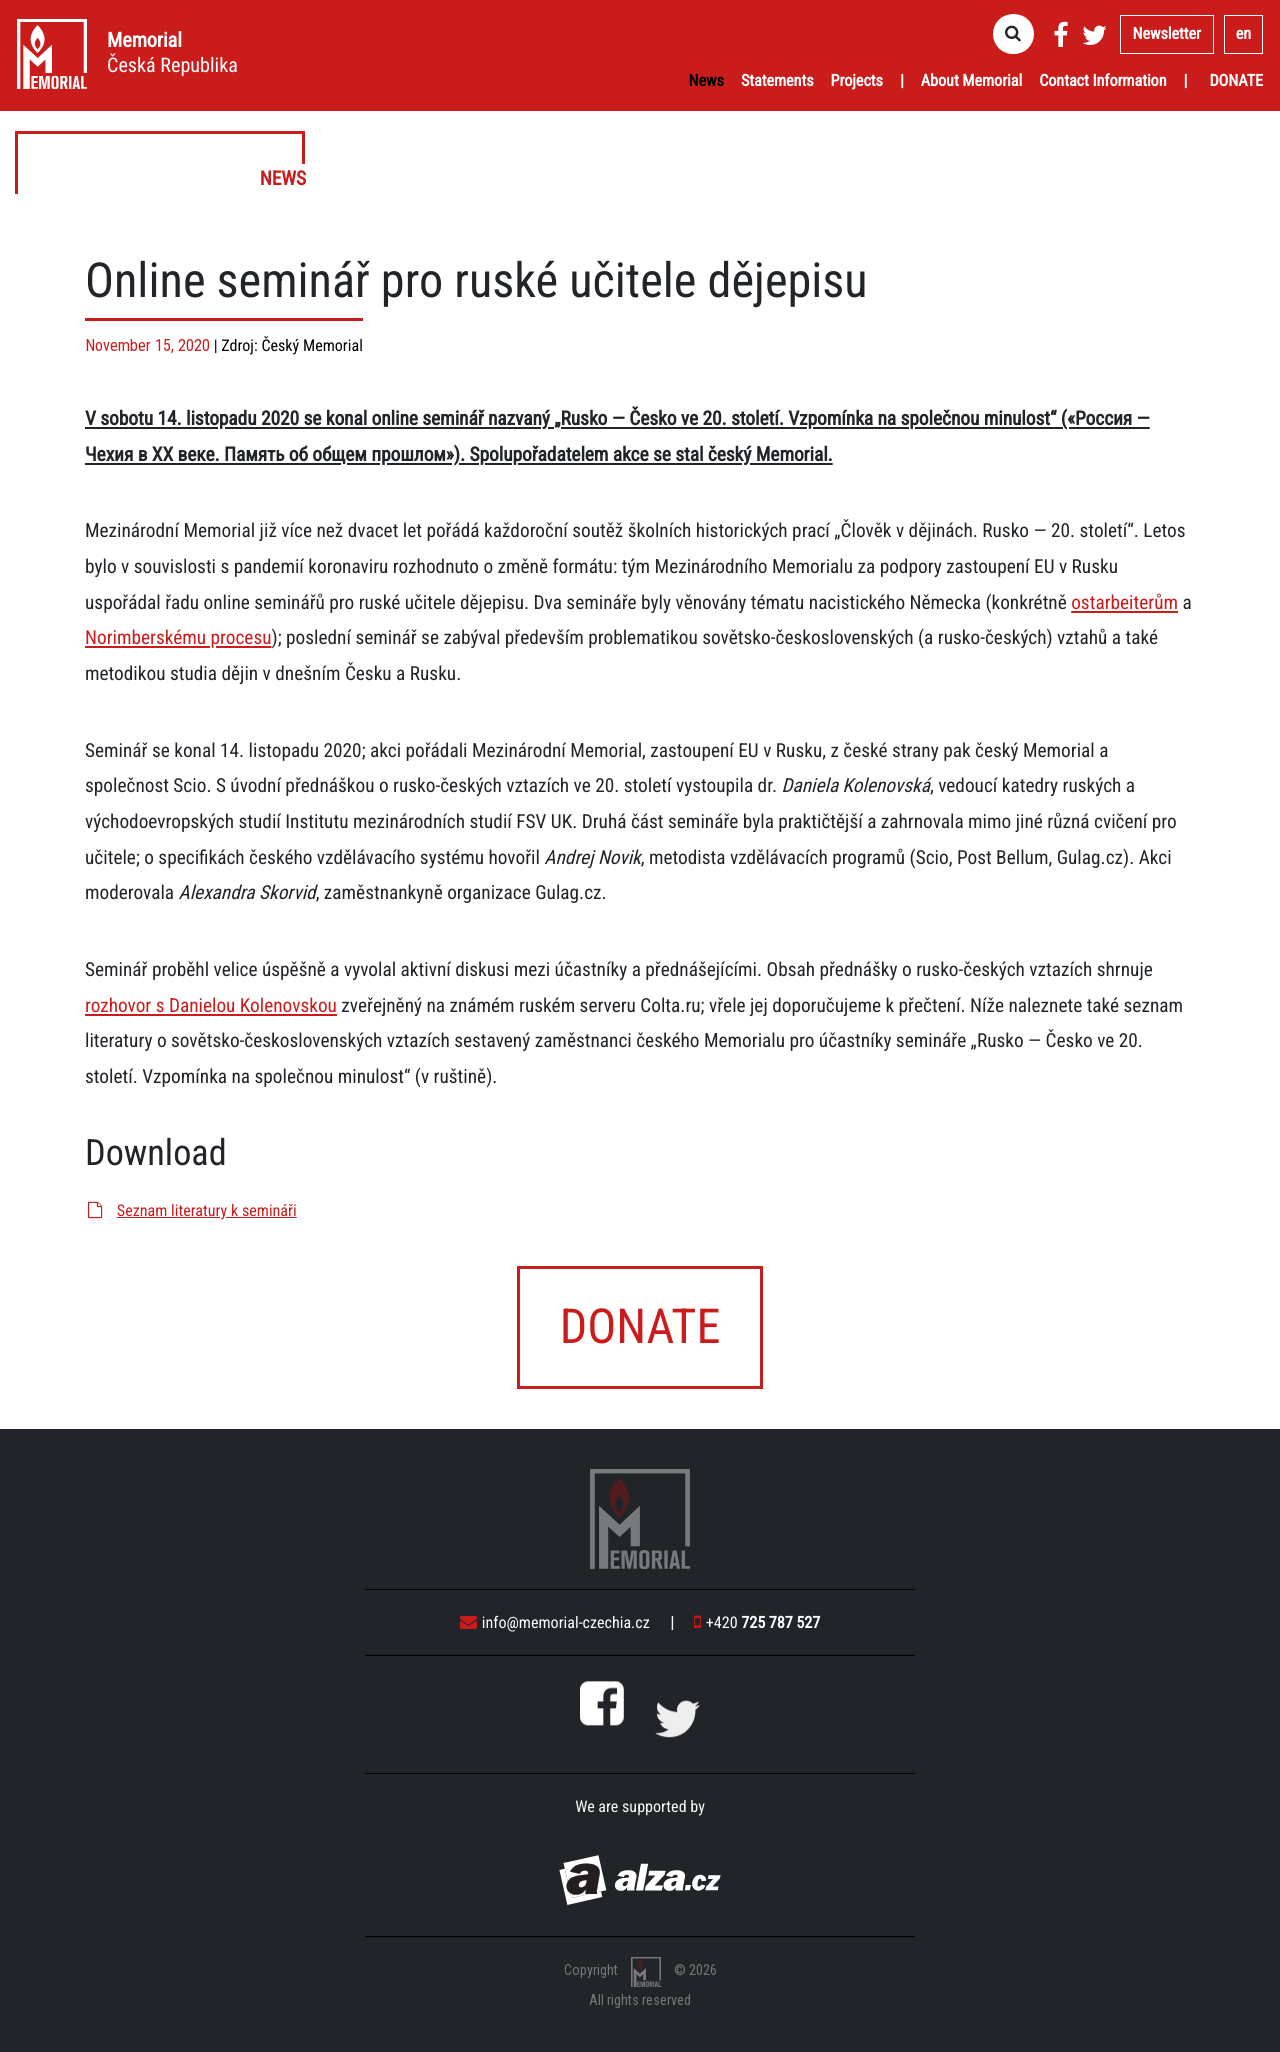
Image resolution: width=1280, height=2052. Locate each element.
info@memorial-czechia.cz (555, 1622)
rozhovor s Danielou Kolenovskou (211, 1005)
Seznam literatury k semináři (191, 1210)
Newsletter (1167, 33)
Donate (1236, 80)
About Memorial (971, 80)
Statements (777, 80)
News (706, 80)
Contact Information (1102, 80)
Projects (857, 80)
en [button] (1243, 33)
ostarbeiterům (1124, 602)
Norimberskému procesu (178, 637)
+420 (757, 1622)
